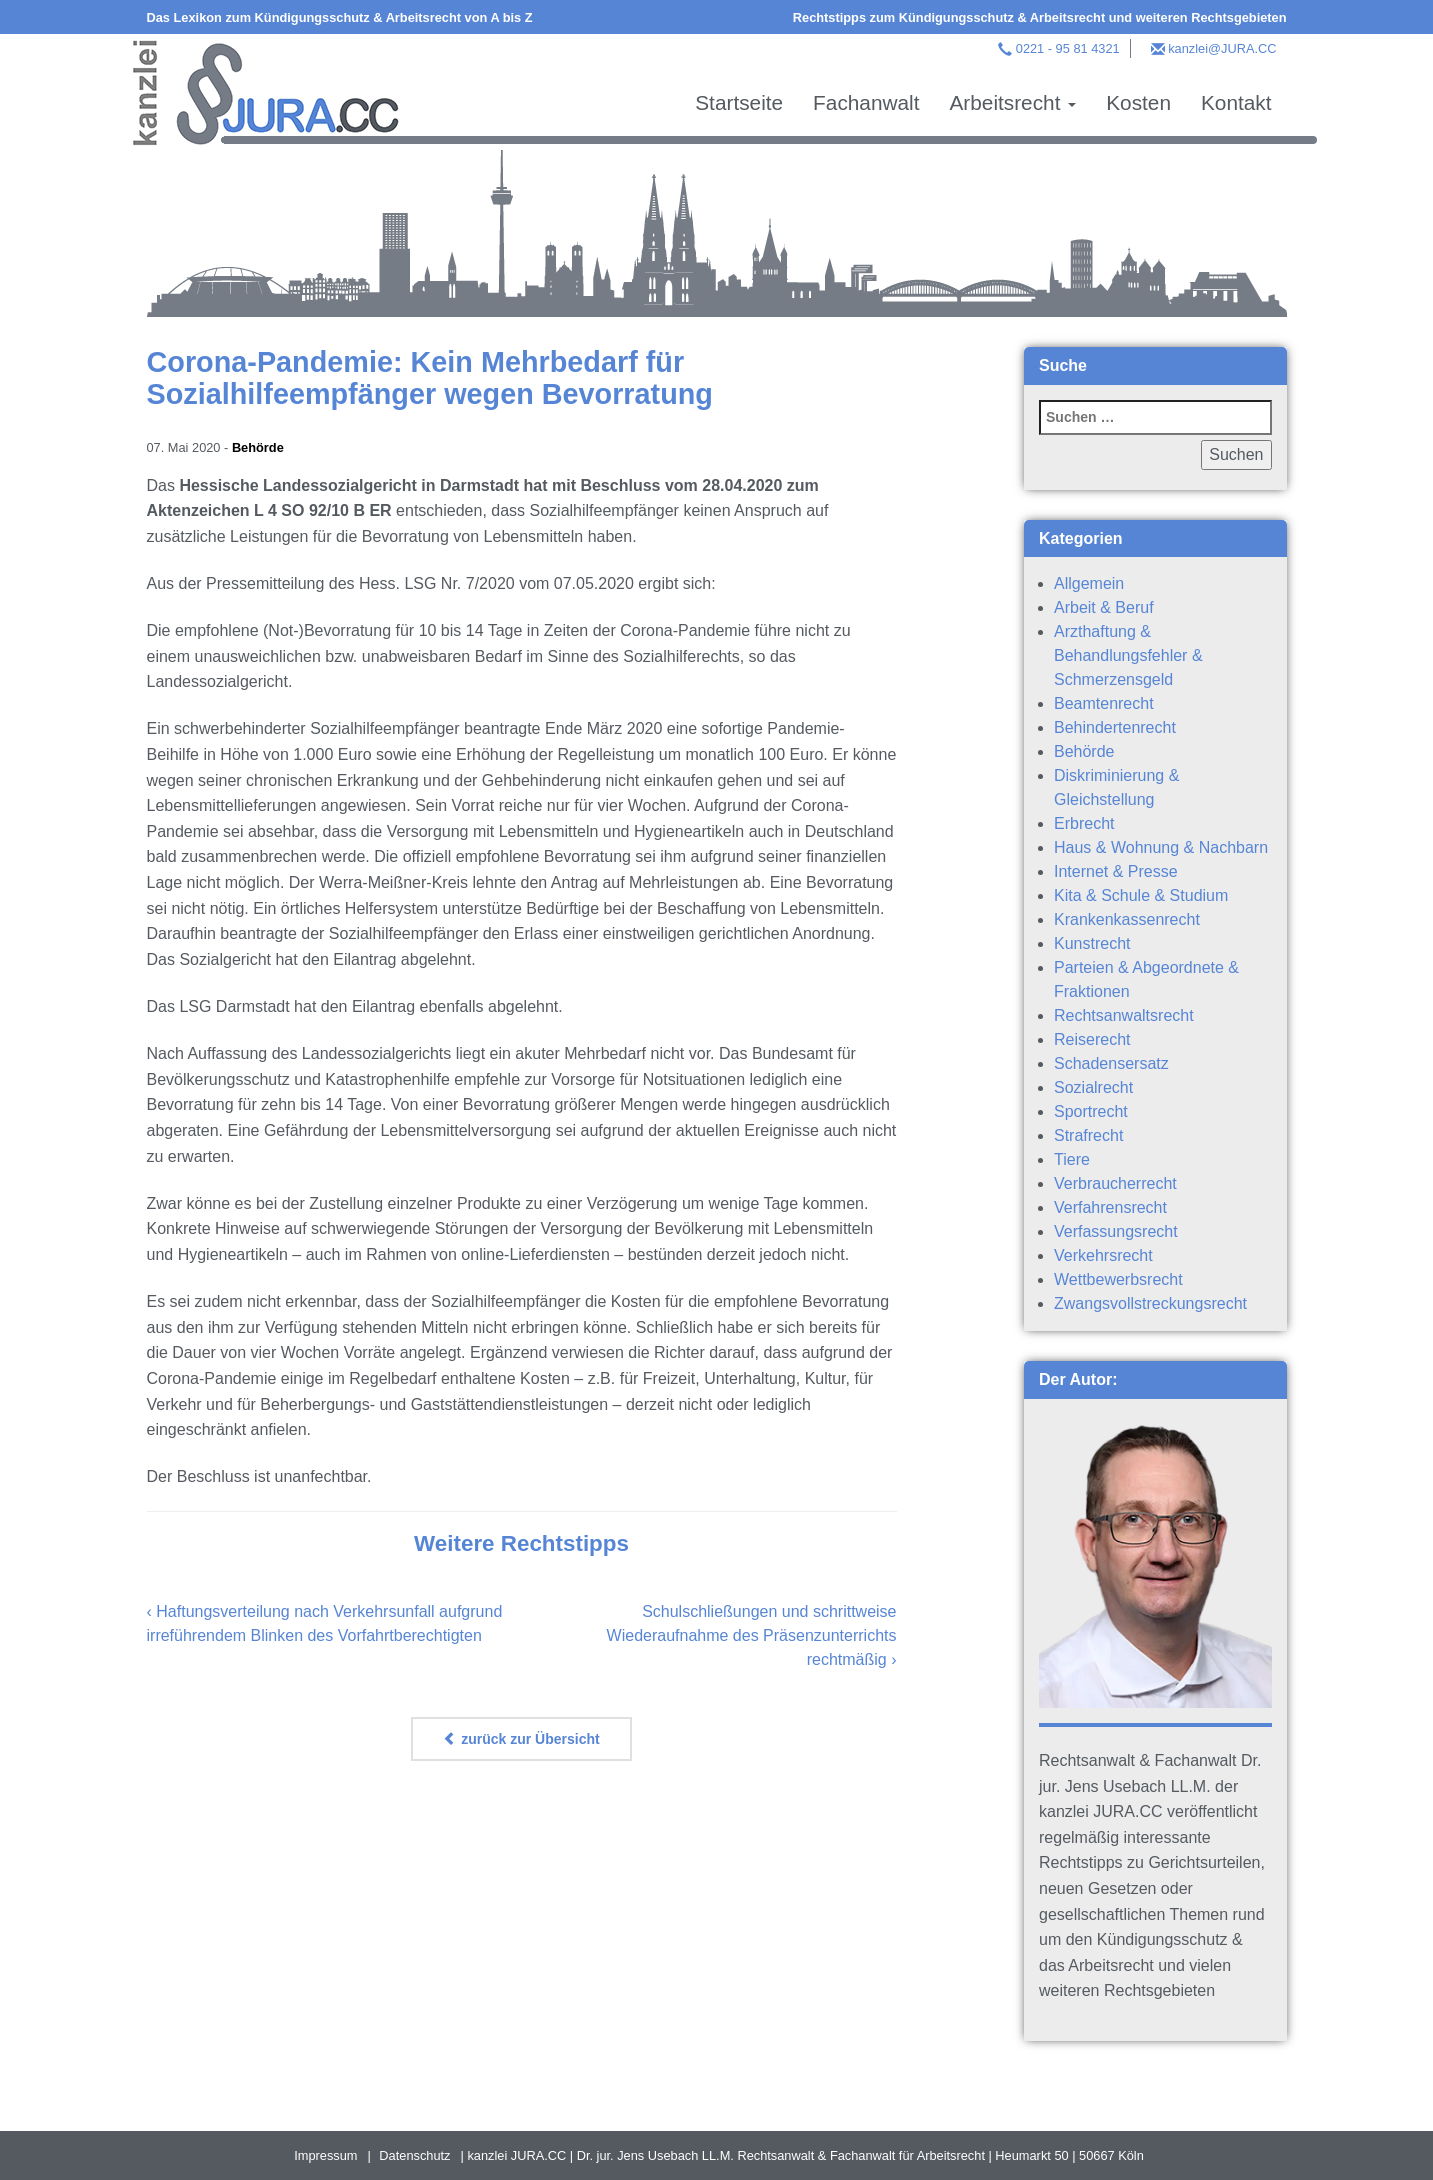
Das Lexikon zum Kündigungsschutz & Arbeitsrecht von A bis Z (340, 17)
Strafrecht (1088, 1135)
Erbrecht (1084, 823)
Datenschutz (414, 2155)
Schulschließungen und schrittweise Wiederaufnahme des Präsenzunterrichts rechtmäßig (752, 1635)
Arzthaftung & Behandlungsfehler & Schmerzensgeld (1128, 655)
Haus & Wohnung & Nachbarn (1161, 847)
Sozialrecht (1093, 1087)
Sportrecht (1091, 1111)
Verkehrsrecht (1103, 1255)
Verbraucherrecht (1115, 1183)
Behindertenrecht (1115, 727)
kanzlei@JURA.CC (1222, 48)
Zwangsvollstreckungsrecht (1150, 1303)
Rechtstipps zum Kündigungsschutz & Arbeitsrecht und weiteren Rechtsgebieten (1040, 17)
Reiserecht (1092, 1039)
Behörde (258, 447)
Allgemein (1089, 583)
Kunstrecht (1092, 943)
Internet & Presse (1116, 871)
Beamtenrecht (1104, 703)
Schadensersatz (1111, 1063)
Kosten (1138, 102)
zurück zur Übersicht (521, 1739)
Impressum (325, 2155)
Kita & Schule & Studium (1141, 895)
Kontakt (1236, 102)
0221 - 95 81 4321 (1068, 48)
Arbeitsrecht (1012, 102)
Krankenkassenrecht (1127, 919)
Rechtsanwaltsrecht (1124, 1015)
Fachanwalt (866, 102)
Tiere (1072, 1159)
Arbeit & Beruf (1104, 607)
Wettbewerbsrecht (1118, 1279)
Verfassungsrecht (1116, 1231)
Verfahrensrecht (1110, 1207)
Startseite (739, 102)
